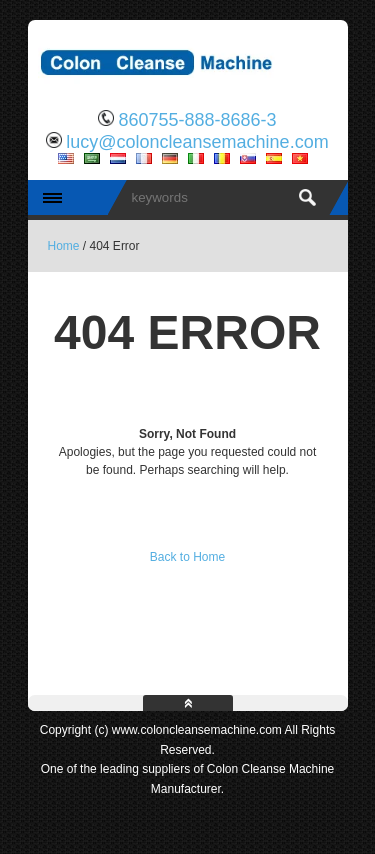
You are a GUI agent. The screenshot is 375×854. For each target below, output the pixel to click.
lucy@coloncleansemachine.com (197, 142)
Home (64, 246)
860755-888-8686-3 (197, 120)
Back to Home (187, 557)
